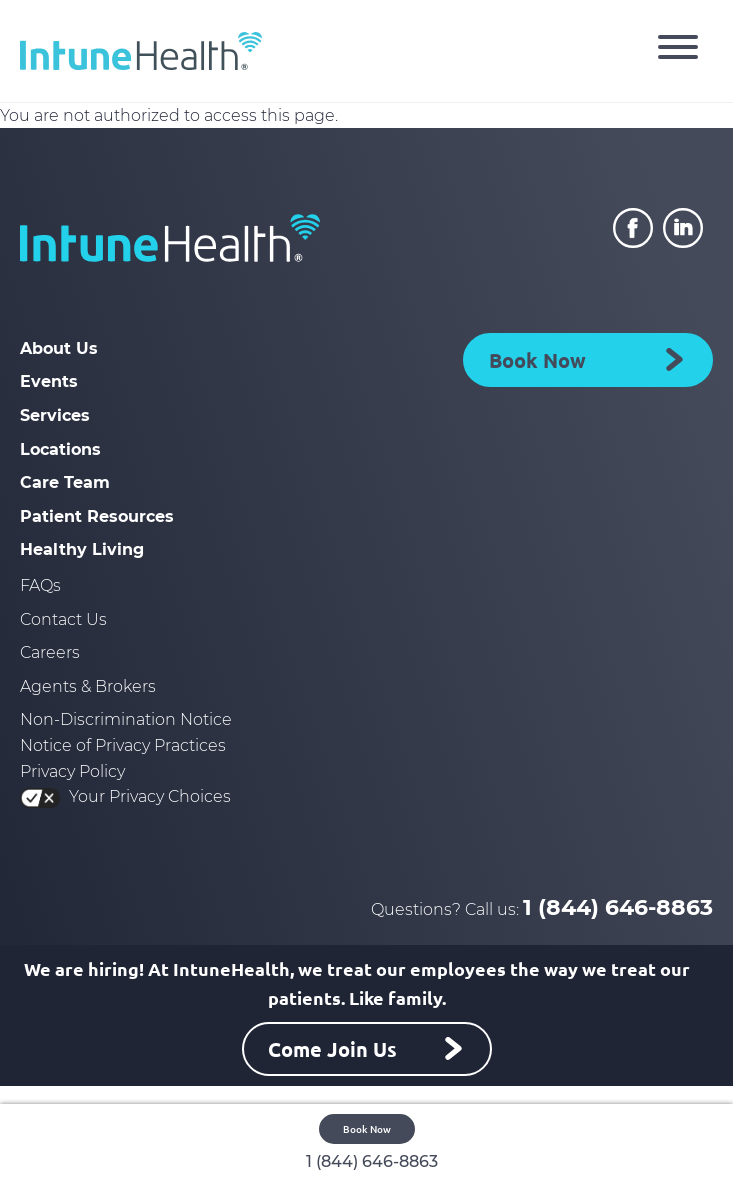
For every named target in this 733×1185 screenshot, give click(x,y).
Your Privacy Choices (125, 796)
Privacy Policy (72, 771)
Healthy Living (82, 549)
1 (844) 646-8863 (618, 907)
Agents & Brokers (88, 686)
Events (49, 381)
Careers (50, 652)
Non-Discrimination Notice (126, 719)
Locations (60, 449)
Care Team (65, 482)
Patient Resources (97, 516)
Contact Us (63, 619)
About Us (59, 348)
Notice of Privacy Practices (123, 745)
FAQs (40, 585)
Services (55, 415)
